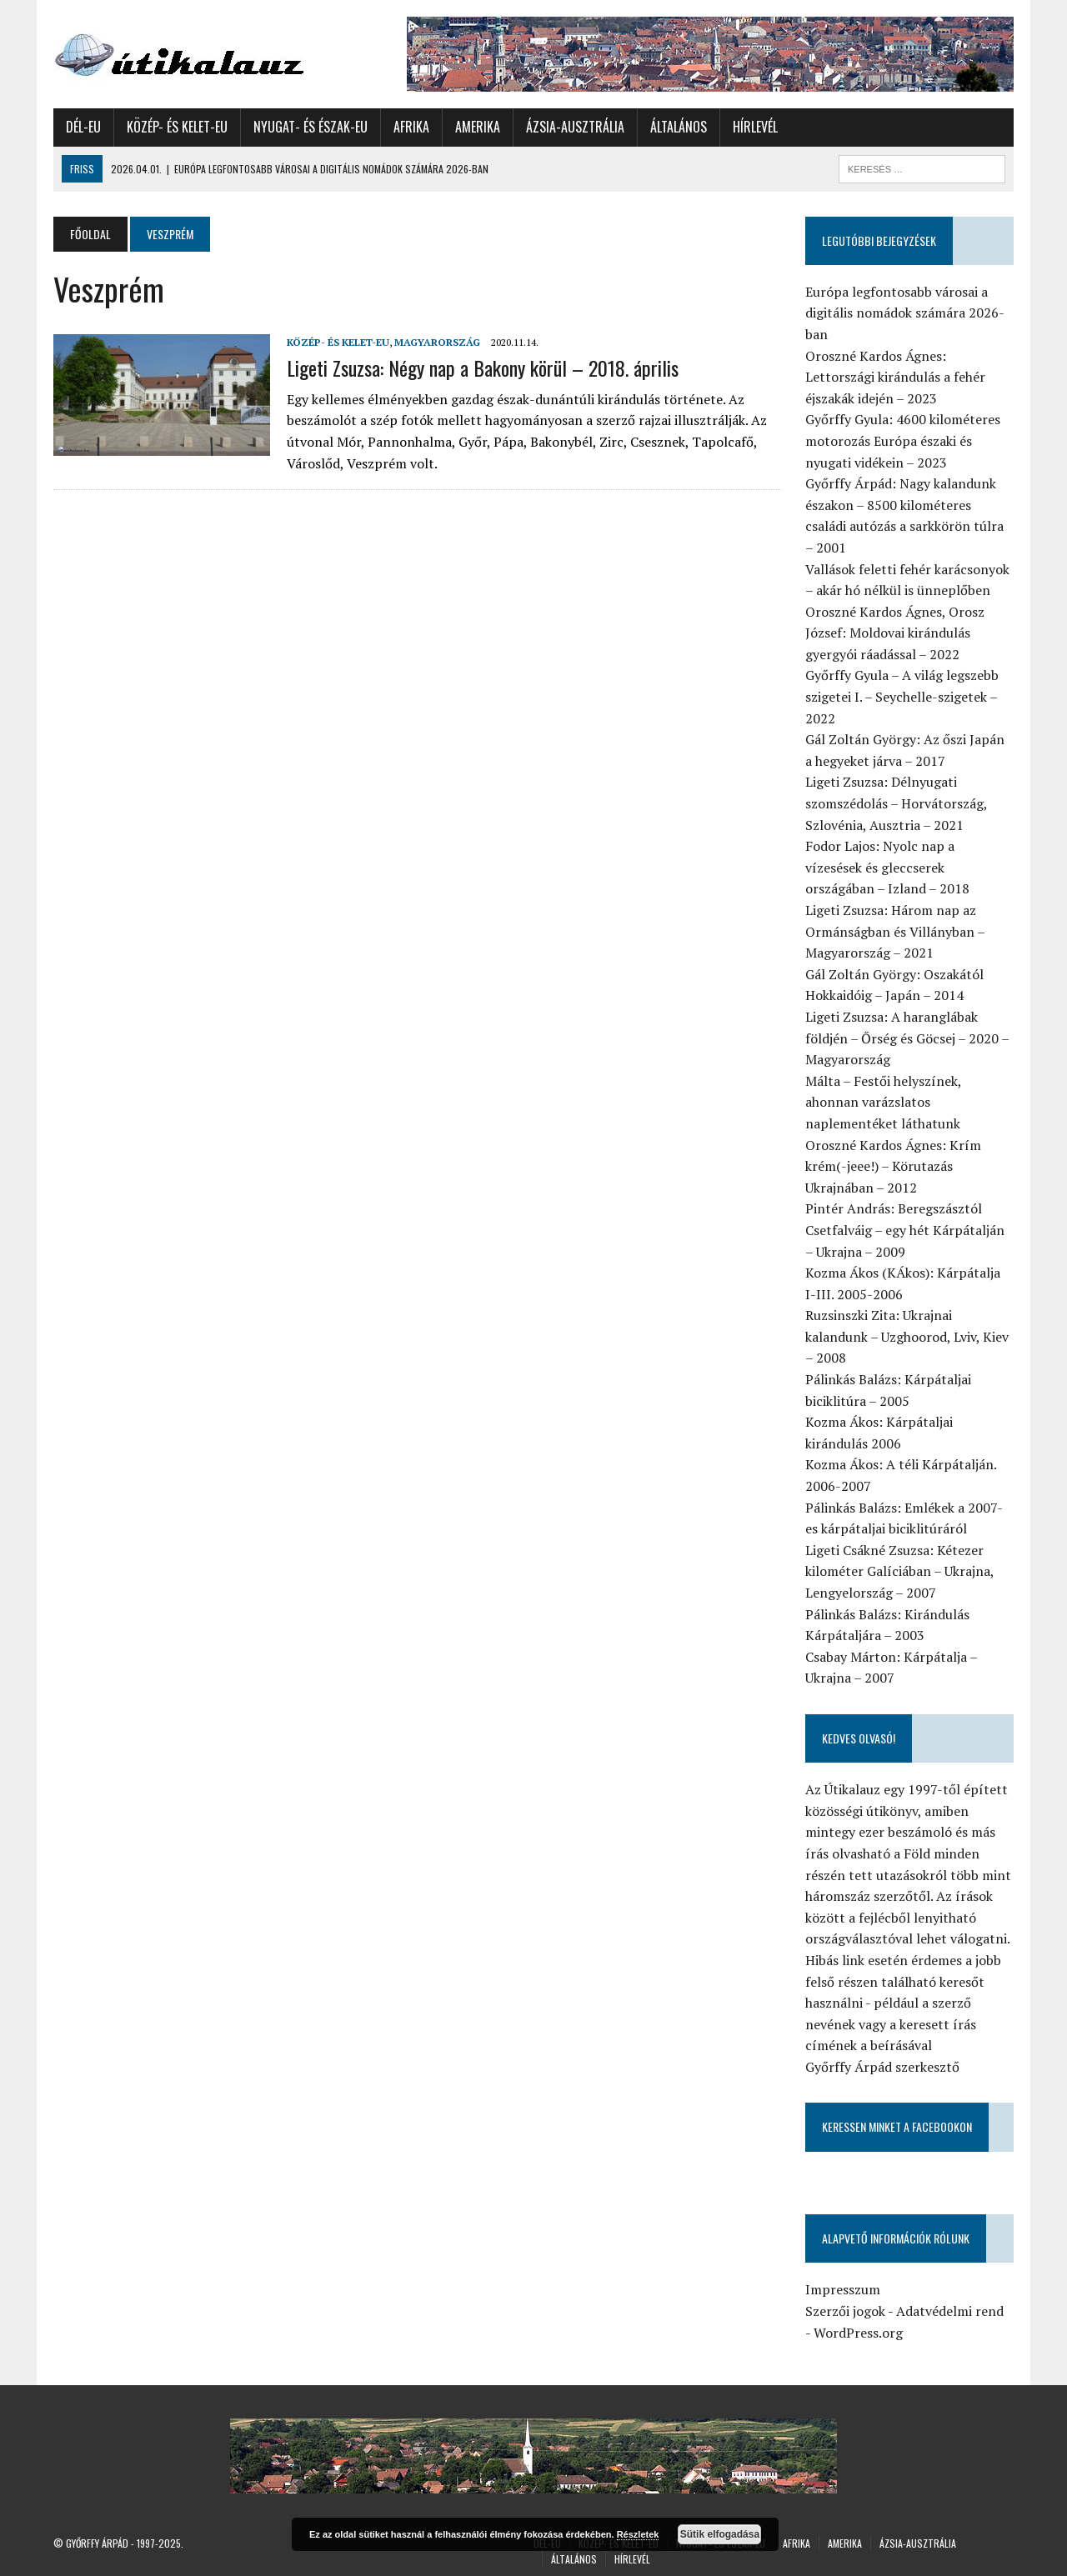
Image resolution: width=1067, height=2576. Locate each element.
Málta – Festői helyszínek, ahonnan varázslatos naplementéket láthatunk (883, 1102)
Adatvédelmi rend (950, 2311)
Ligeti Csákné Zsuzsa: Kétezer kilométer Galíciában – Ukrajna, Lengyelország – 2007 (899, 1571)
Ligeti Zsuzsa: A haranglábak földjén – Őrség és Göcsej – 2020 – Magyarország (907, 1038)
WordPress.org (858, 2332)
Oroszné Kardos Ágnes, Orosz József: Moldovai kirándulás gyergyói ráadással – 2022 (894, 633)
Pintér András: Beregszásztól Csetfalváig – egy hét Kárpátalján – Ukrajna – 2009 (904, 1229)
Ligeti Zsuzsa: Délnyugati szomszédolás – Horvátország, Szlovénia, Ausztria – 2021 (896, 803)
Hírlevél (755, 127)
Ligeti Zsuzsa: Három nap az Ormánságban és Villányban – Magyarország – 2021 (894, 931)
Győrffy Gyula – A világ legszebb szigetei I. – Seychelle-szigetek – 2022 (902, 696)
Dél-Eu (83, 127)
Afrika (411, 127)
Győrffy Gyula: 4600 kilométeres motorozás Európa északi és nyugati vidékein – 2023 (902, 440)
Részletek (638, 2534)
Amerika (477, 127)
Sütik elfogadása (719, 2534)
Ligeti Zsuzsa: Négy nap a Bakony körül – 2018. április (483, 368)
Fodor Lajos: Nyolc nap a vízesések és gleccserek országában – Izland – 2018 (887, 867)
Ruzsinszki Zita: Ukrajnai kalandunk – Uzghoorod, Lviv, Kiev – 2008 (907, 1336)
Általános (678, 127)
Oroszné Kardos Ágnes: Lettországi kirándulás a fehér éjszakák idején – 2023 (895, 377)
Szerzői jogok (845, 2311)
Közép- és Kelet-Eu (177, 127)
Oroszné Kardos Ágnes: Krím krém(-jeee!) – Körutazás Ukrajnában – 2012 (893, 1166)
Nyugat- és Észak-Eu (310, 127)
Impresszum (842, 2289)
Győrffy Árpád (97, 2543)
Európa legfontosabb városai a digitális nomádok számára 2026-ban (904, 313)
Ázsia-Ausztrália (575, 127)
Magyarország (437, 342)
